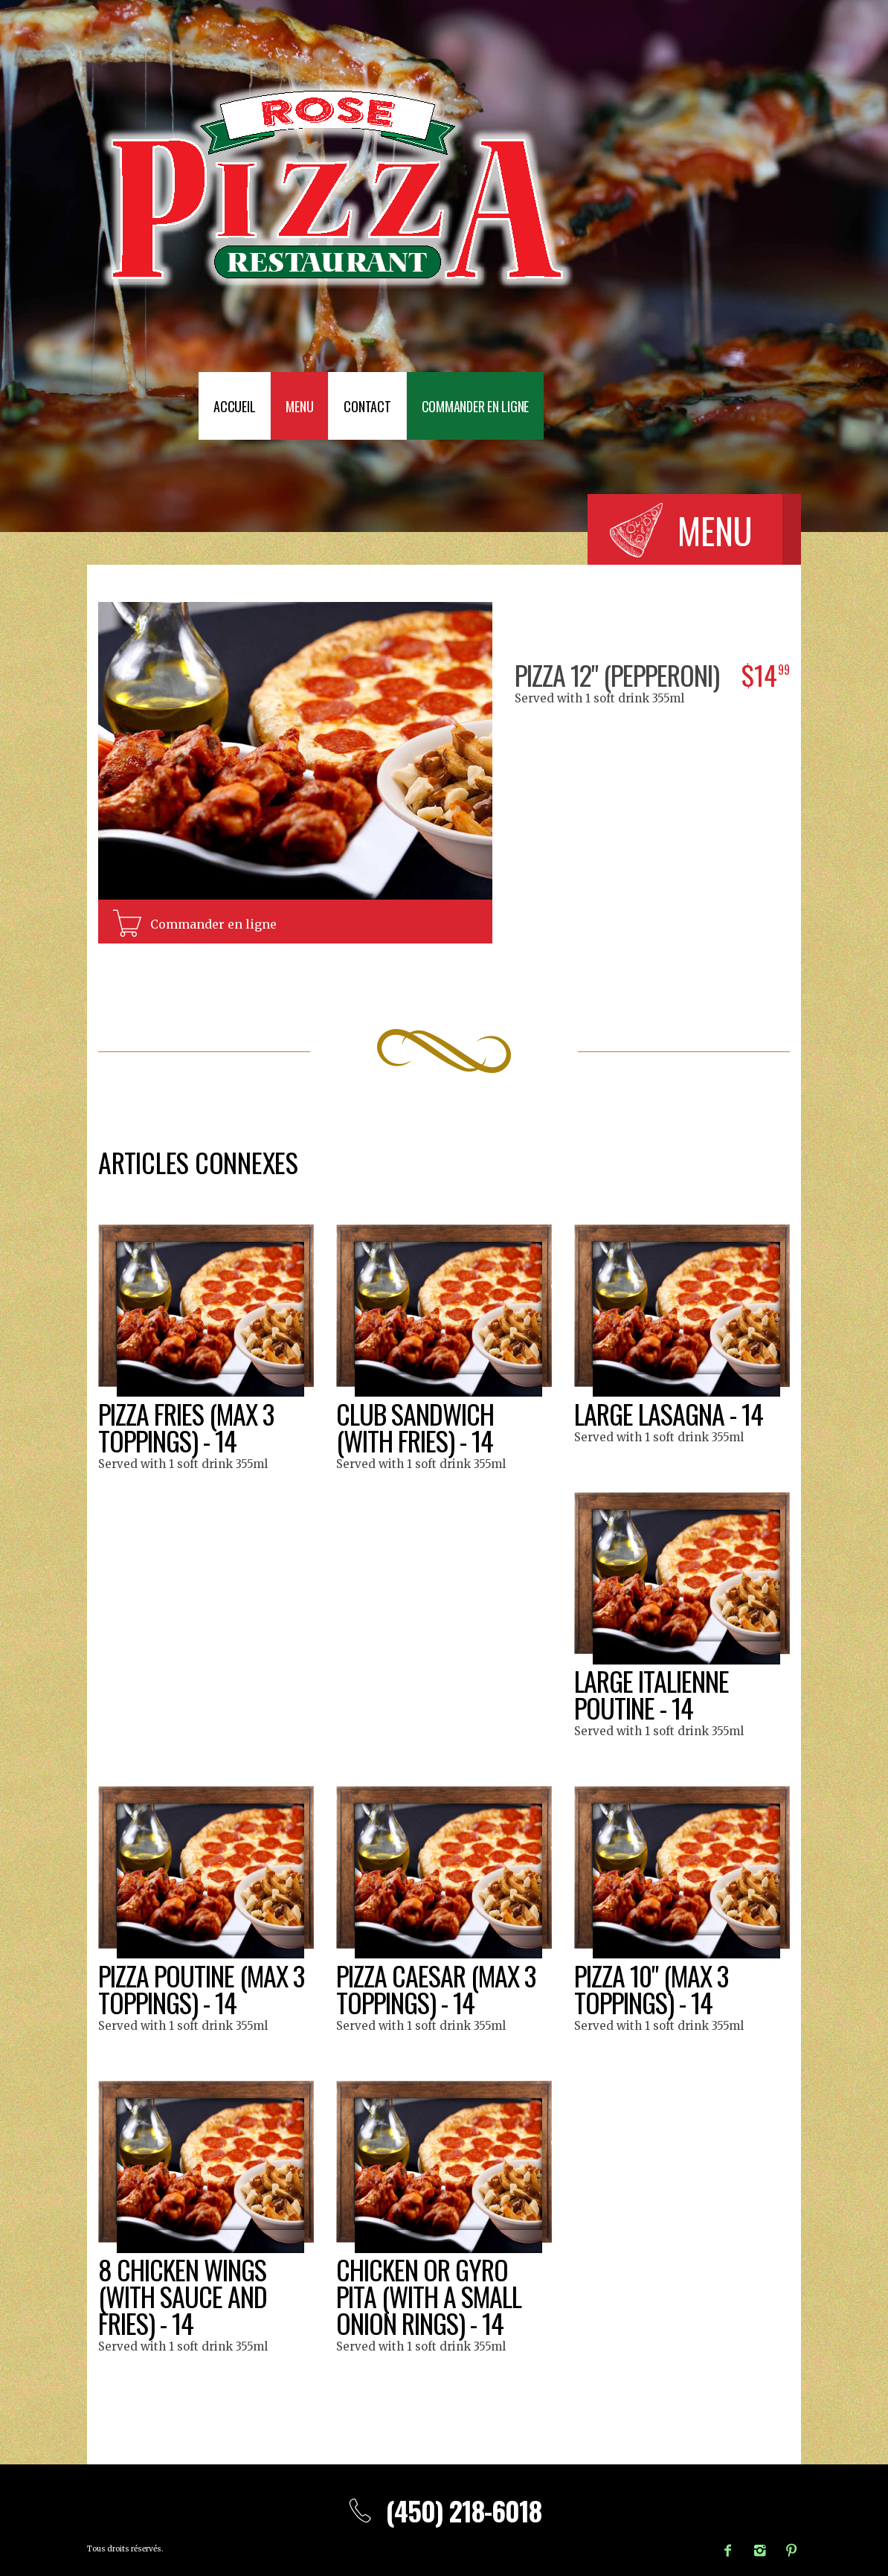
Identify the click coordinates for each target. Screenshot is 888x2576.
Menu (299, 406)
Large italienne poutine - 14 (651, 1694)
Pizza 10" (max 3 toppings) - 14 (651, 1988)
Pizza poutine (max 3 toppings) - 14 (201, 1988)
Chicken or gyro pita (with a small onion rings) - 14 (428, 2295)
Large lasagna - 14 (668, 1413)
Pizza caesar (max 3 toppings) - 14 (435, 1988)
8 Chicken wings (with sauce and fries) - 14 (182, 2295)
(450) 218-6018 (444, 2510)
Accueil (234, 406)
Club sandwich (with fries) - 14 (415, 1427)
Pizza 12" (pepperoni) (617, 674)
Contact (367, 406)
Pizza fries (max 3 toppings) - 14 (186, 1427)
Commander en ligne (476, 406)
